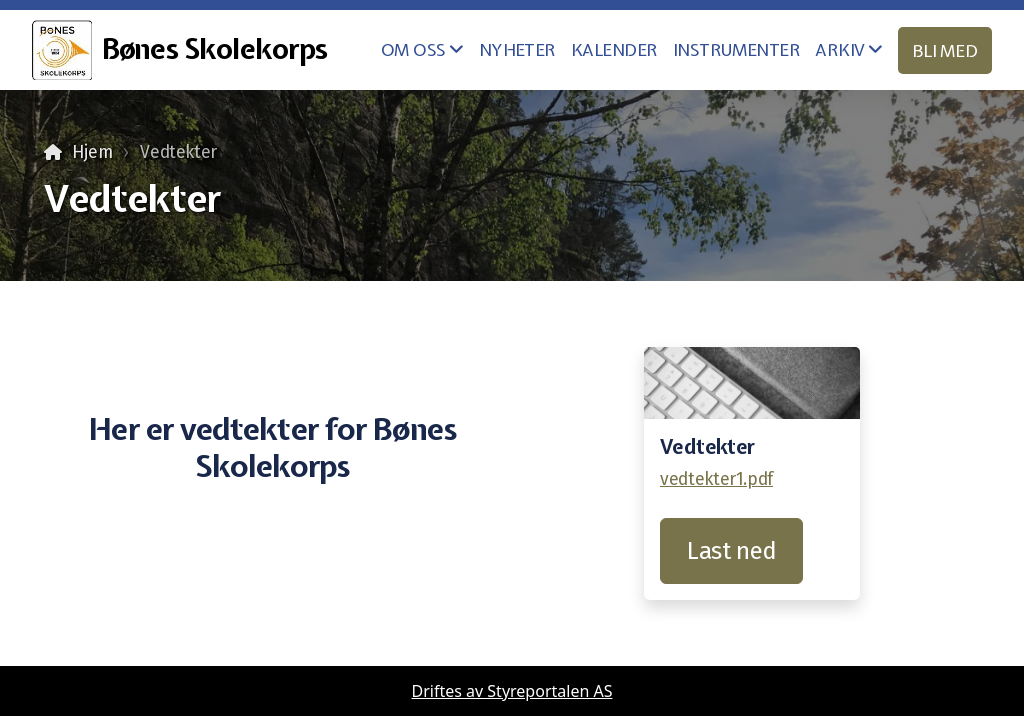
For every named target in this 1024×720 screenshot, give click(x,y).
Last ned (731, 551)
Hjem (92, 152)
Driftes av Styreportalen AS (512, 691)
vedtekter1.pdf (716, 479)
